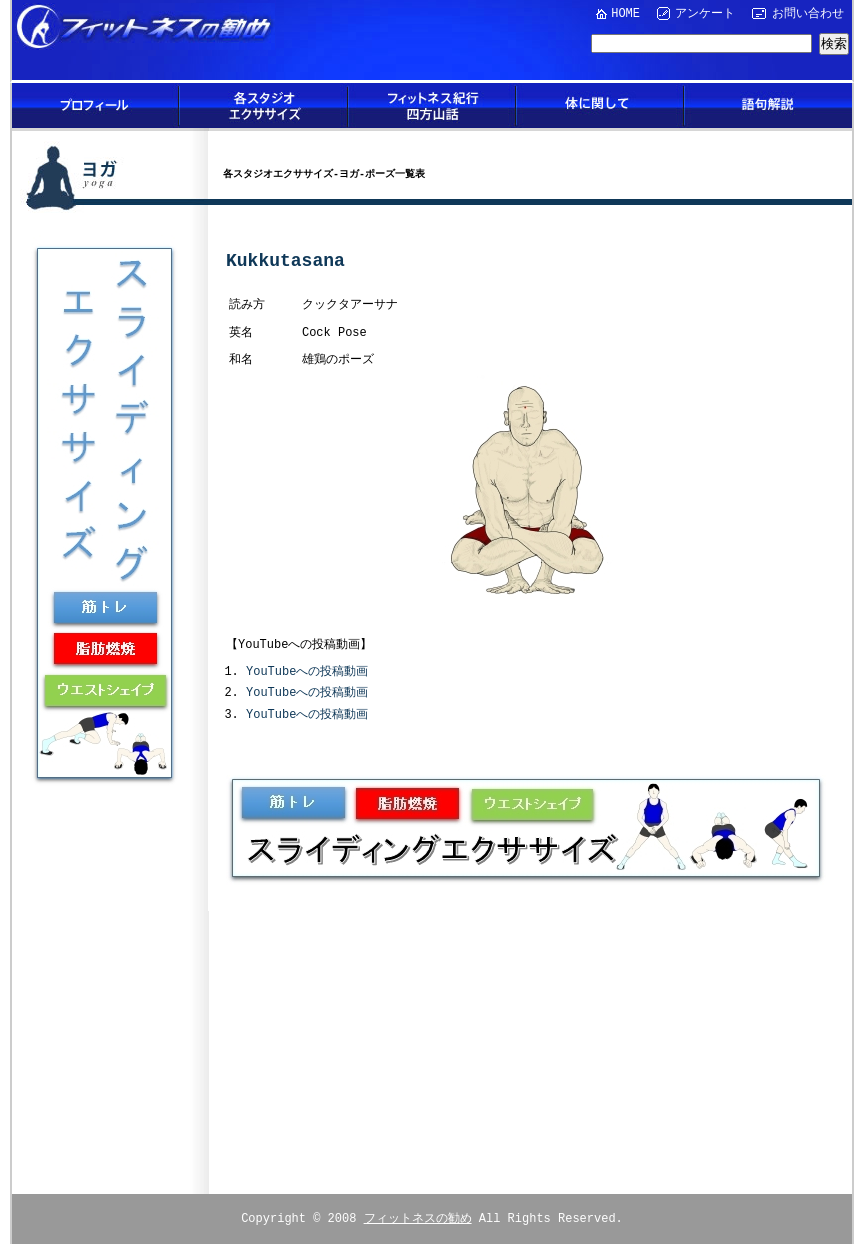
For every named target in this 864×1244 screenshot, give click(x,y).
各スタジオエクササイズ (264, 105)
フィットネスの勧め (418, 1215)
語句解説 (768, 105)
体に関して (600, 105)
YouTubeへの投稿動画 (307, 670)
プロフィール (96, 105)
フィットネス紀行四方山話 (432, 105)
